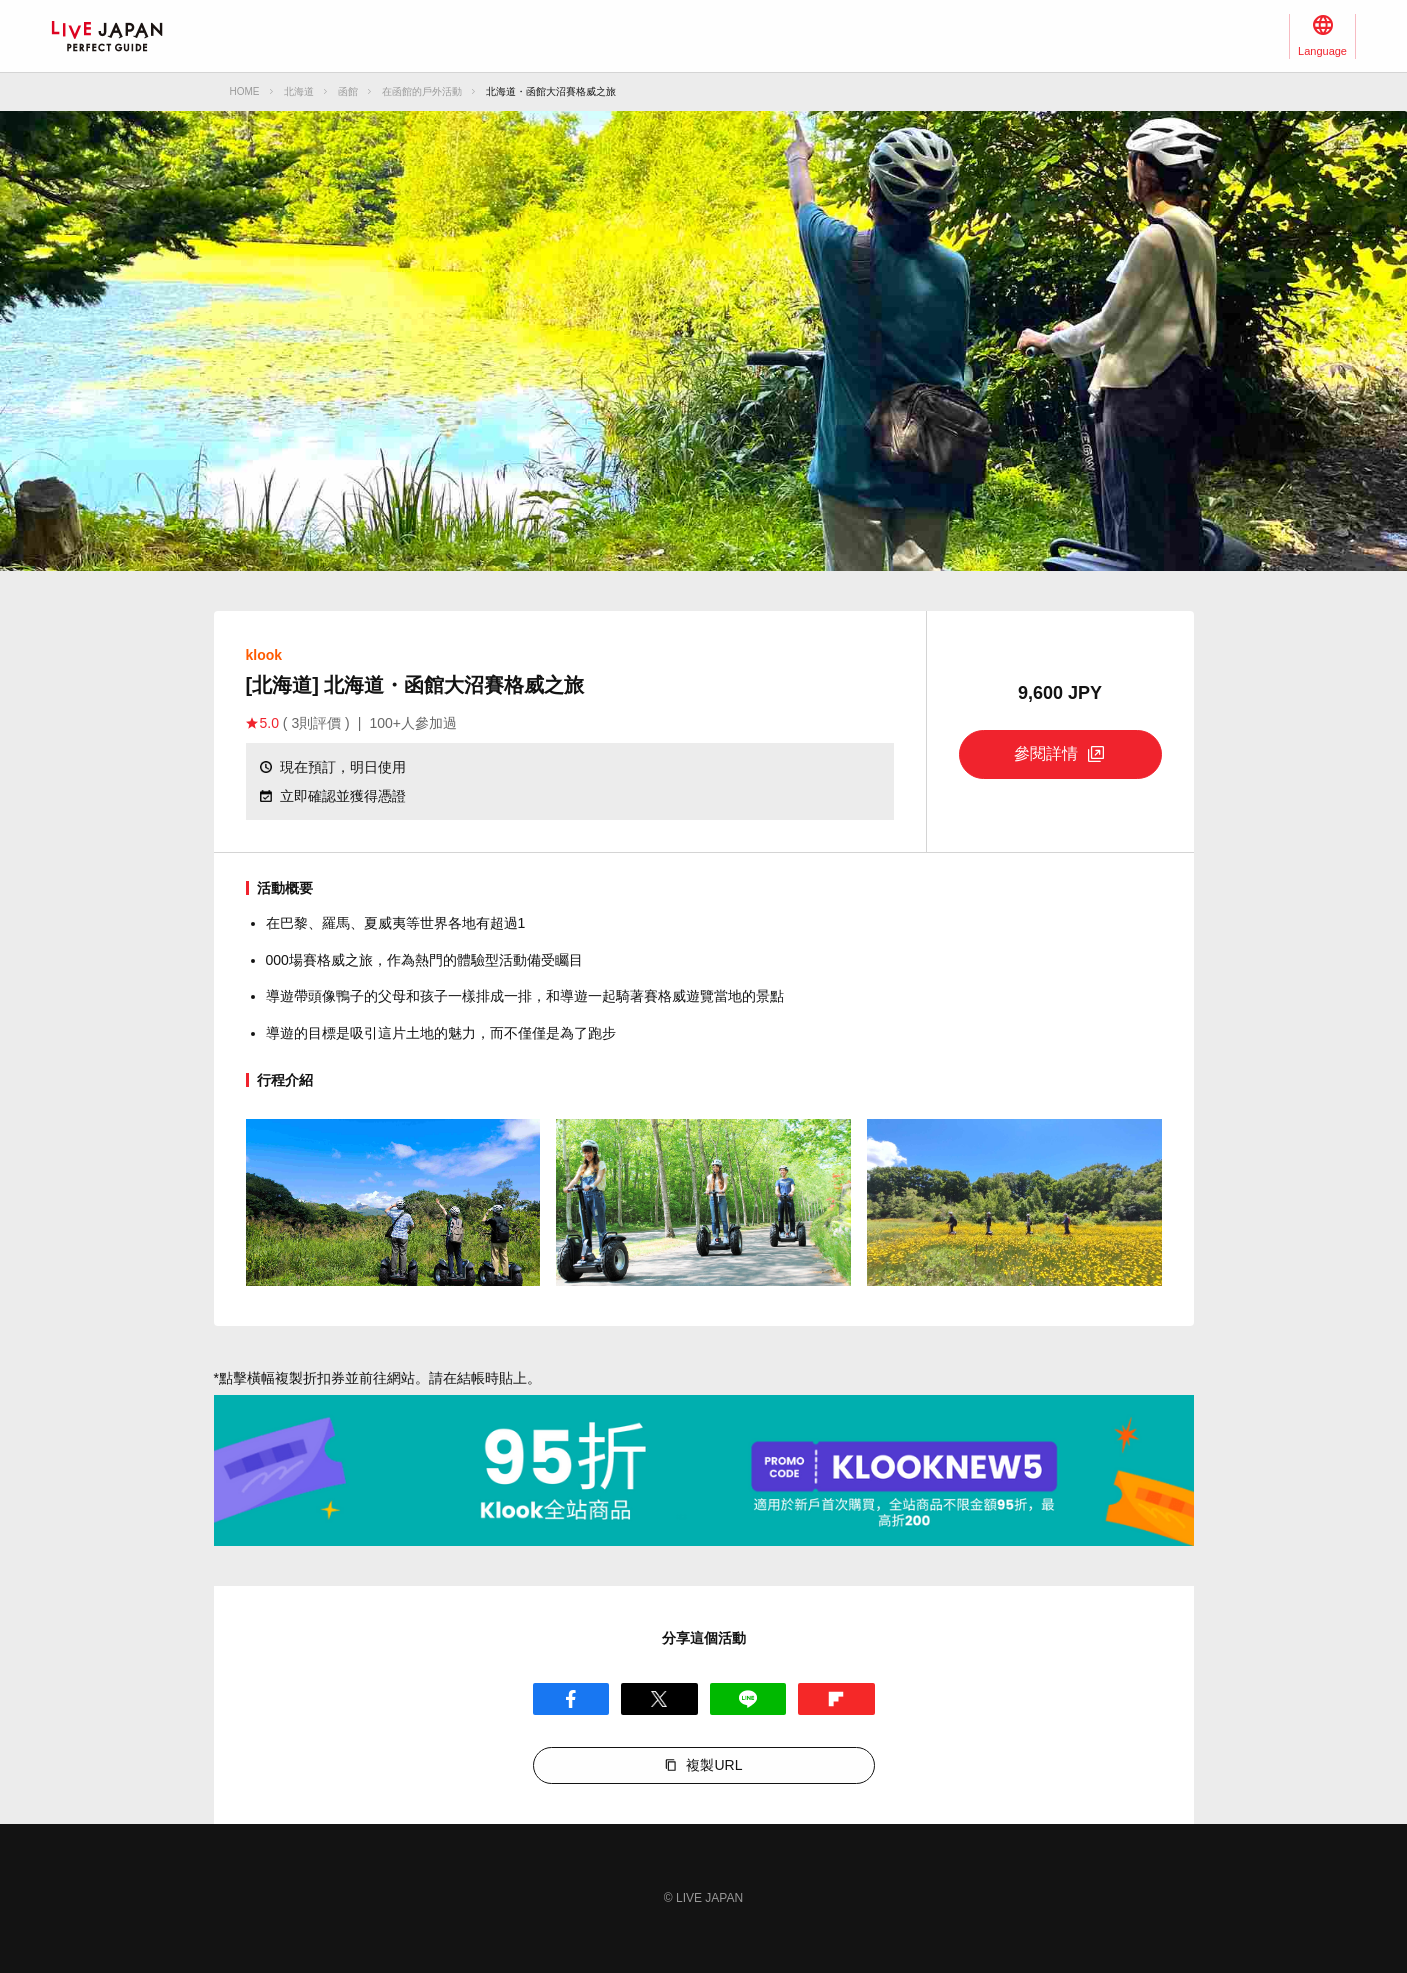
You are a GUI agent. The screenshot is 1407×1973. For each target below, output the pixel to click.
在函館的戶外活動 (422, 91)
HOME (245, 91)
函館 (348, 91)
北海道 (299, 91)
